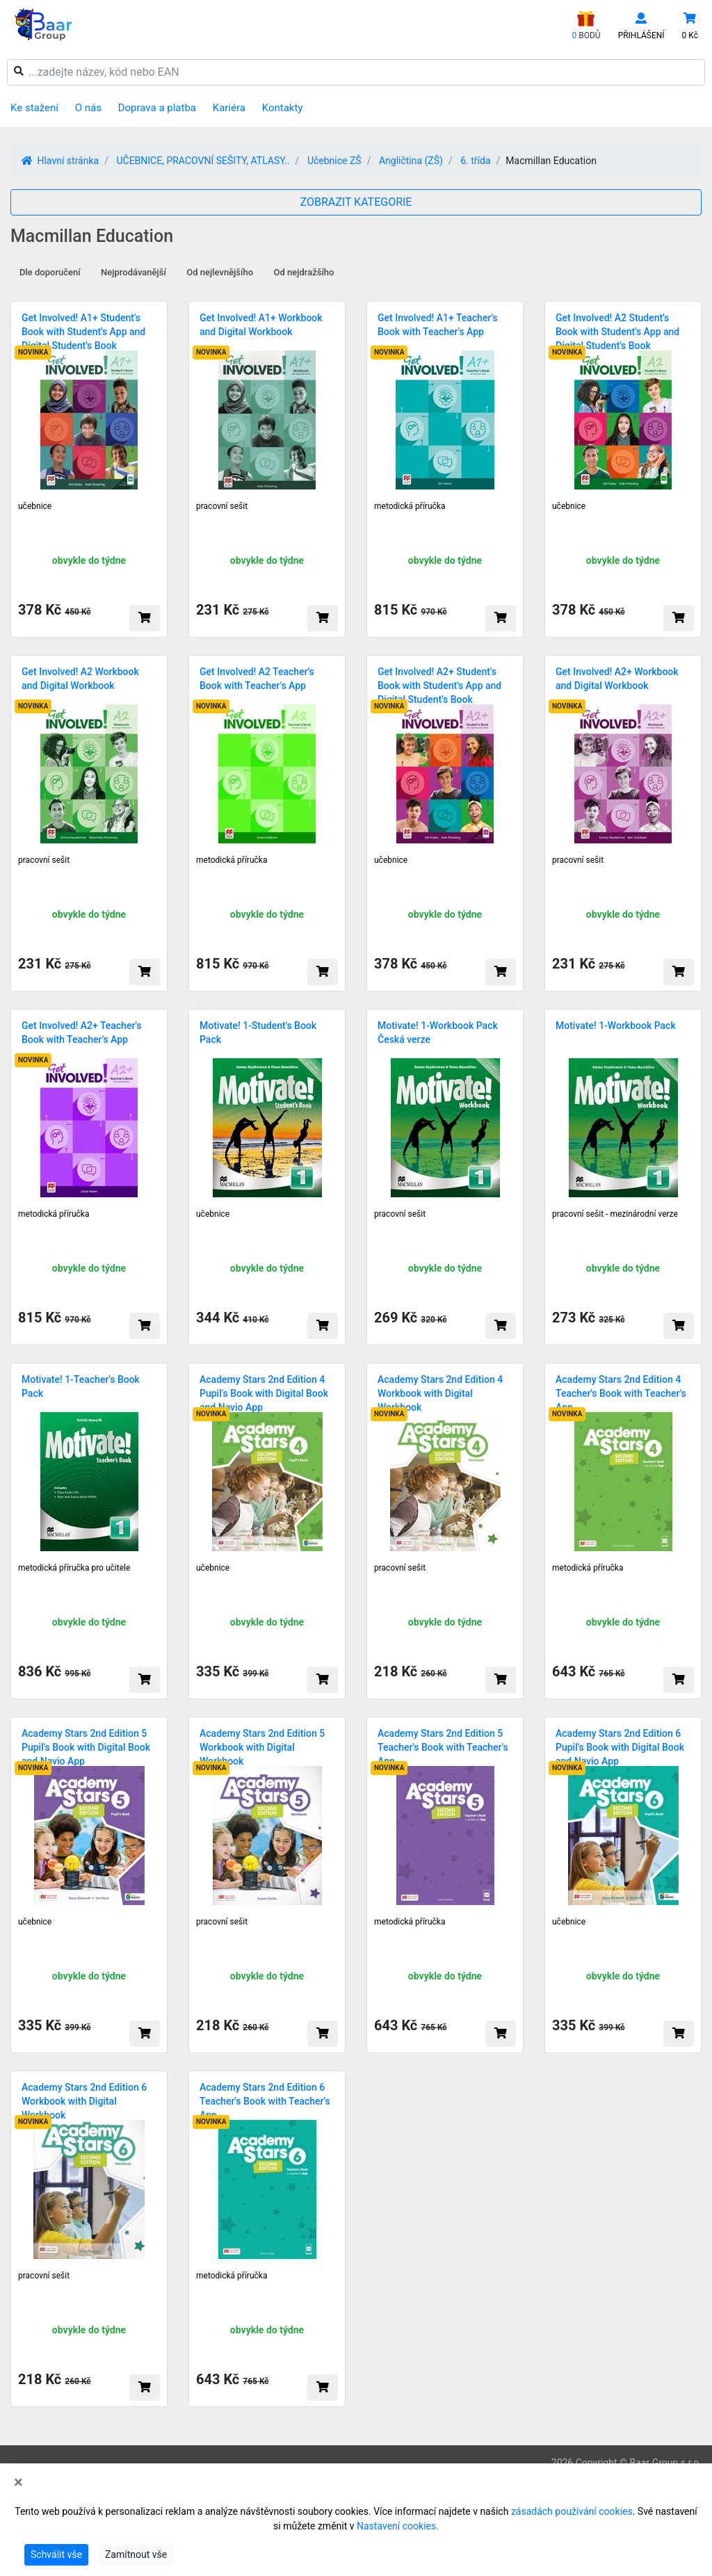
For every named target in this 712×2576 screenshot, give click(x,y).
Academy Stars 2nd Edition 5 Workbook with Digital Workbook (262, 1747)
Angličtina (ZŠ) (411, 160)
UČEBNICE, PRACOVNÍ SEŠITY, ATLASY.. (202, 160)
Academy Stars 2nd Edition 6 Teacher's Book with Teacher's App (265, 2101)
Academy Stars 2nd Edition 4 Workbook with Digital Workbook (440, 1393)
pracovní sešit (222, 506)
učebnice (34, 506)
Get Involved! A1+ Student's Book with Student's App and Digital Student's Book (83, 331)
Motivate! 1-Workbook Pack (616, 1025)
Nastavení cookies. (398, 2526)
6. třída (475, 160)
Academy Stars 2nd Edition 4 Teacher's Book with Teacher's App (621, 1393)
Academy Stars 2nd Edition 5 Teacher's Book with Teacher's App (443, 1747)
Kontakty (282, 108)
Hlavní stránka (60, 160)
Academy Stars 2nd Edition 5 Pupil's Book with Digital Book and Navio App (86, 1747)
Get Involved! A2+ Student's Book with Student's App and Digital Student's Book (439, 685)
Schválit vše (56, 2554)
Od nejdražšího (304, 272)
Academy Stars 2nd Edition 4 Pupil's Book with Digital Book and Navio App (264, 1393)
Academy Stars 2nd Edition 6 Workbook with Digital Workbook (84, 2101)
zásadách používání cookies (572, 2511)
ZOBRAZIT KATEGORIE (356, 202)
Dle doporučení (50, 272)
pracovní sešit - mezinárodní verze (615, 1214)
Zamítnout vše (136, 2554)
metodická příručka (409, 506)
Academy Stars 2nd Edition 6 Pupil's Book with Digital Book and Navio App (620, 1747)
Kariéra (229, 108)
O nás (88, 108)
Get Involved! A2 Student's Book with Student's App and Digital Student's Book (617, 331)
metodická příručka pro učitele (74, 1568)
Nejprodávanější (133, 272)
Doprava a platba (157, 108)
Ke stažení (34, 108)
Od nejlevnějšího (219, 272)
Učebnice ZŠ (334, 160)
